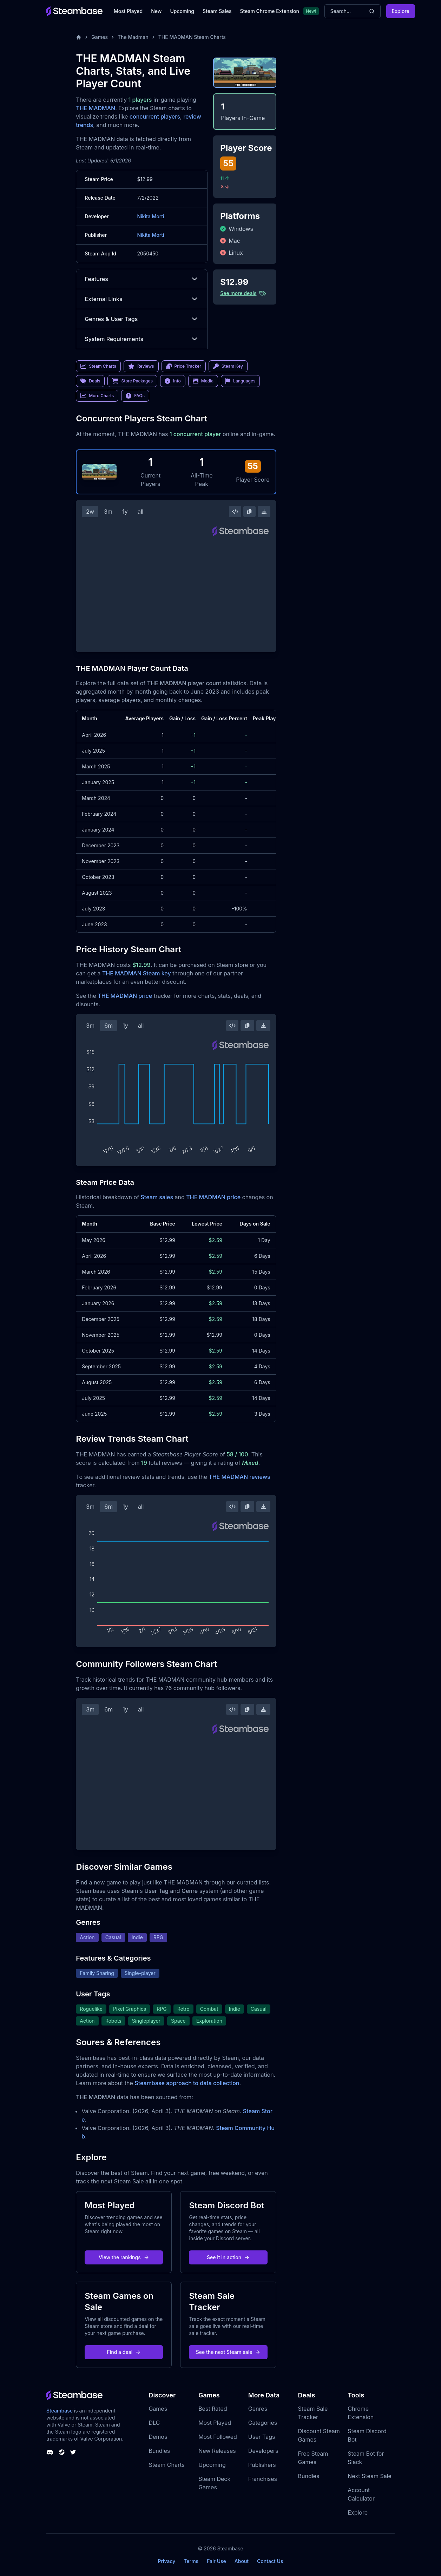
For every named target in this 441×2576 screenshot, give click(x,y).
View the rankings (124, 2257)
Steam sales (157, 1197)
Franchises (262, 2478)
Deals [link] (90, 381)
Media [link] (203, 381)
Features (142, 279)
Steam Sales (217, 11)
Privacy (166, 2561)
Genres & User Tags (142, 319)
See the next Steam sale (228, 2352)
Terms (191, 2561)
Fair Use (216, 2561)
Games (99, 37)
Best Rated (212, 2408)
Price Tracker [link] (183, 366)
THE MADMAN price (125, 995)
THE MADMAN (95, 108)
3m (108, 511)
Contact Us (270, 2561)
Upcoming (182, 11)
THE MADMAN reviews (239, 1476)
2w (90, 511)
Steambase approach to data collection (186, 2083)
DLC (154, 2422)
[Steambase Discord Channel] (49, 2452)
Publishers (262, 2464)
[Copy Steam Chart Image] (249, 511)
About (242, 2561)
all (141, 511)
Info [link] (173, 381)
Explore (400, 11)
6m (108, 1025)
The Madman (133, 37)
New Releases (217, 2450)
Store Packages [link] (132, 381)
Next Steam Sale (369, 2476)
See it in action (228, 2257)
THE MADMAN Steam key (136, 973)
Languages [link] (240, 381)
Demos (158, 2436)
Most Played (128, 11)
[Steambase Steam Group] (62, 2452)
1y (125, 511)
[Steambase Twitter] (73, 2452)
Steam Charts (166, 2464)
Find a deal (124, 2352)
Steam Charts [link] (98, 366)
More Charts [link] (97, 396)
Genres (257, 2408)
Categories (262, 2422)
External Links (142, 299)
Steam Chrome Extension (269, 11)
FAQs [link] (135, 396)
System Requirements (142, 339)
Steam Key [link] (228, 366)
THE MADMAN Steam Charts (192, 37)
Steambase (59, 2411)
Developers (263, 2450)
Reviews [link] (141, 366)
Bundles (159, 2450)
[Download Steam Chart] (264, 511)
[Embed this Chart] (235, 511)
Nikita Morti (150, 216)
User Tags (261, 2436)
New (156, 11)
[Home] (78, 37)
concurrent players (155, 116)
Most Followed (217, 2436)
